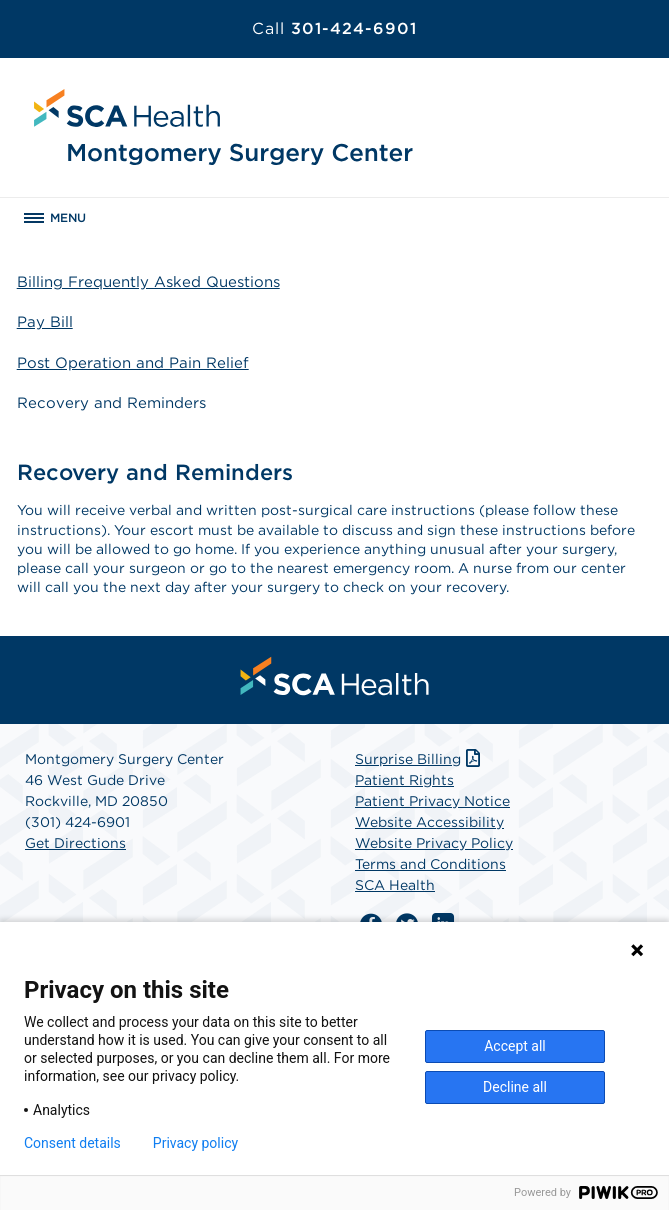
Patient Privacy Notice (432, 801)
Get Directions (75, 843)
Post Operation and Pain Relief (133, 363)
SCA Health (395, 885)
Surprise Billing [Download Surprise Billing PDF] (419, 759)
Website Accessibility (429, 822)
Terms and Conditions (430, 864)
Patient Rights (404, 780)
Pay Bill (45, 322)
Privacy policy (195, 1143)
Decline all (515, 1087)
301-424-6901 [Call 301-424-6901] (334, 28)
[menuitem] (335, 676)
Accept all (515, 1046)
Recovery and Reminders (111, 403)
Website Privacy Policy (434, 843)
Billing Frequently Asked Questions (148, 282)
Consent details (72, 1143)
